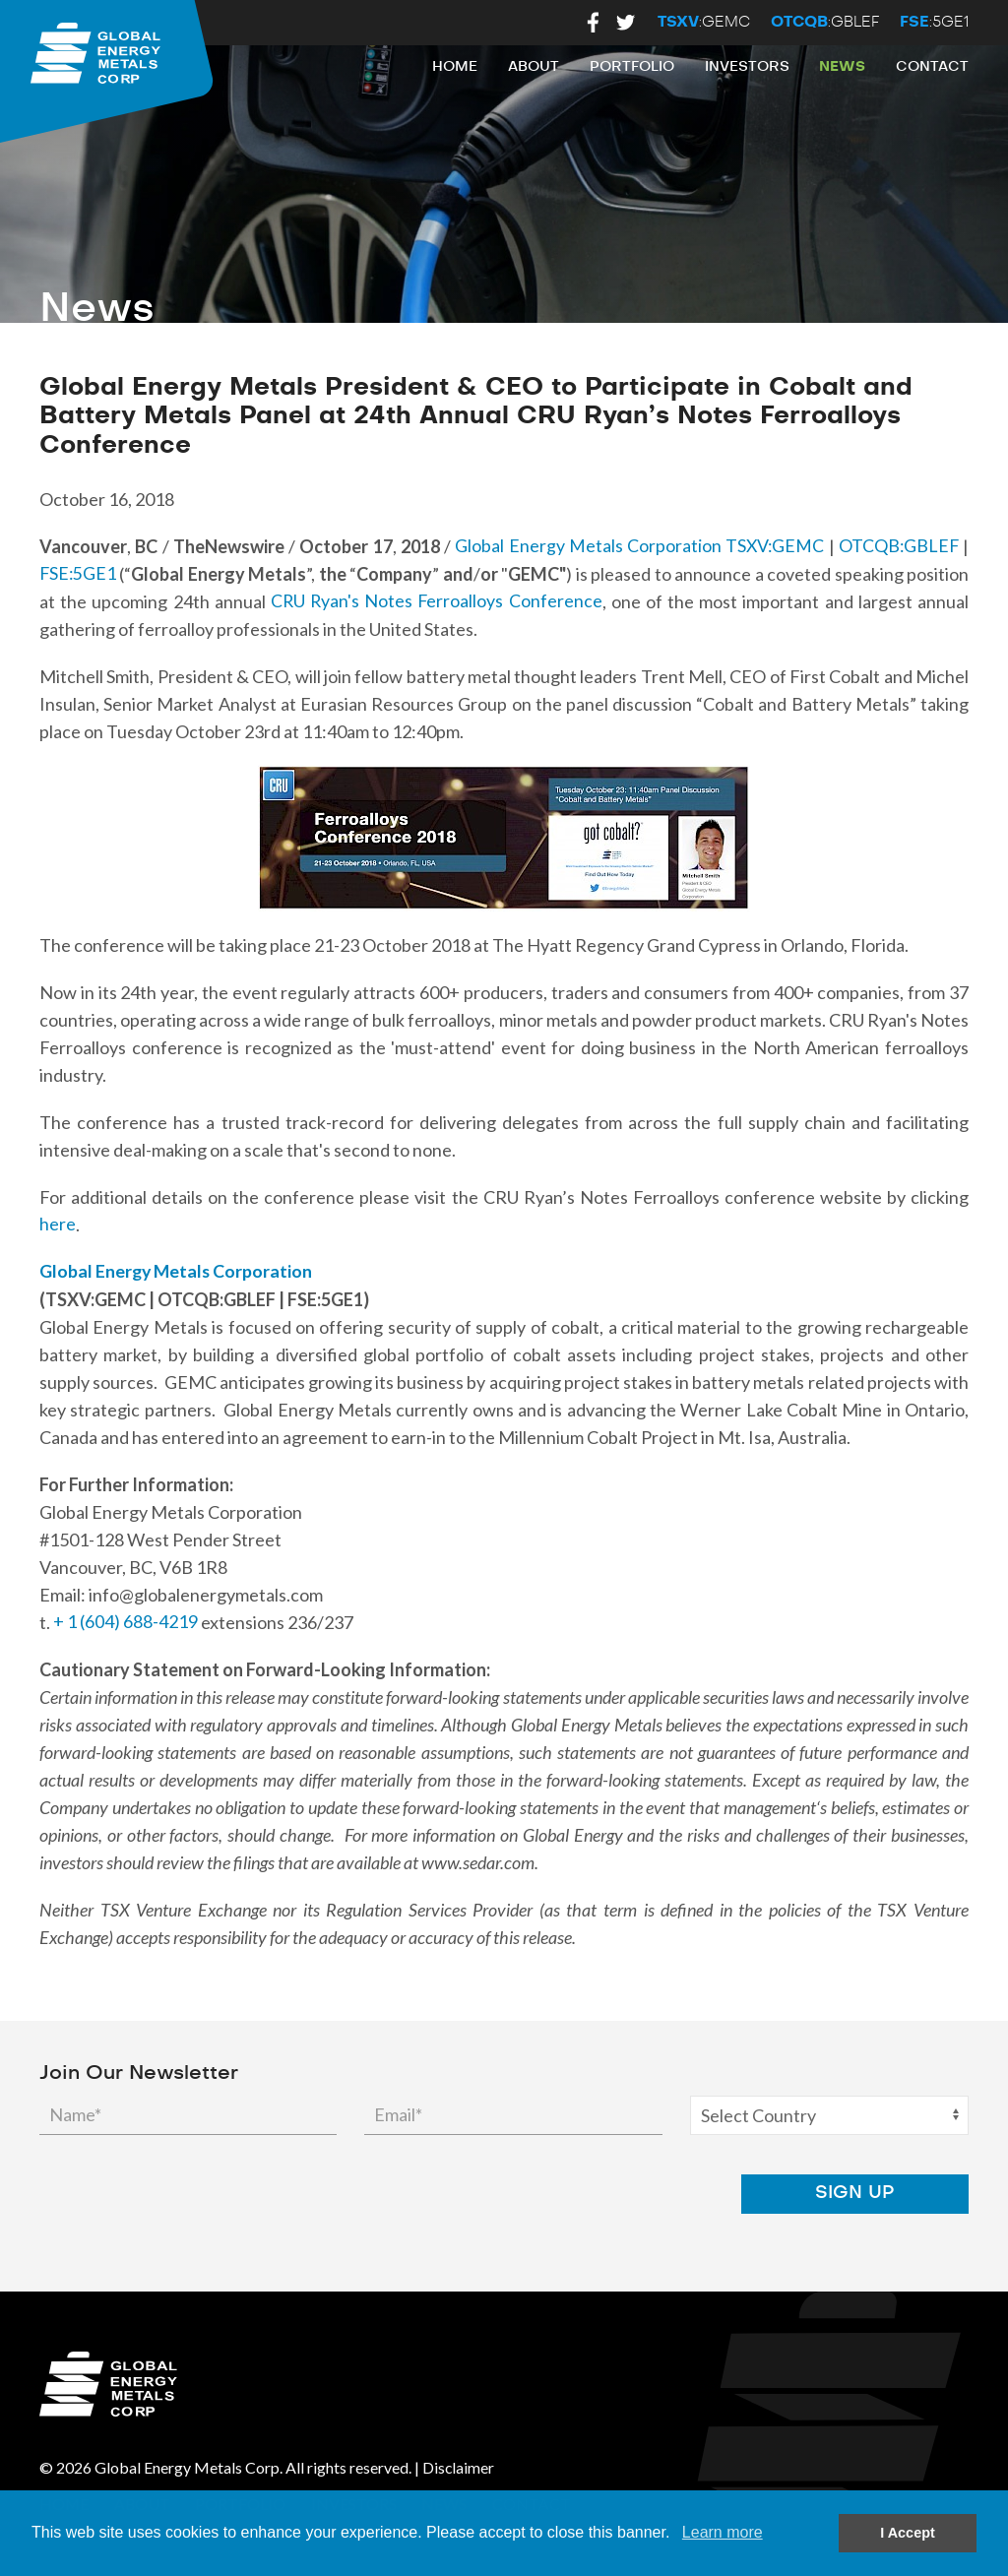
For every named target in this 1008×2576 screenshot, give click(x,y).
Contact (932, 67)
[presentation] (653, 2193)
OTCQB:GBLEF (898, 546)
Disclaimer (458, 2467)
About (533, 67)
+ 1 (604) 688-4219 (125, 1622)
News (842, 67)
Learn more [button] (722, 2532)
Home (454, 67)
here (57, 1224)
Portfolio (632, 67)
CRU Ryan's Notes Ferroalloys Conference (436, 601)
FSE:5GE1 (78, 574)
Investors (747, 67)
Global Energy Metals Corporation (586, 546)
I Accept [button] (907, 2533)
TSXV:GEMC (773, 546)
